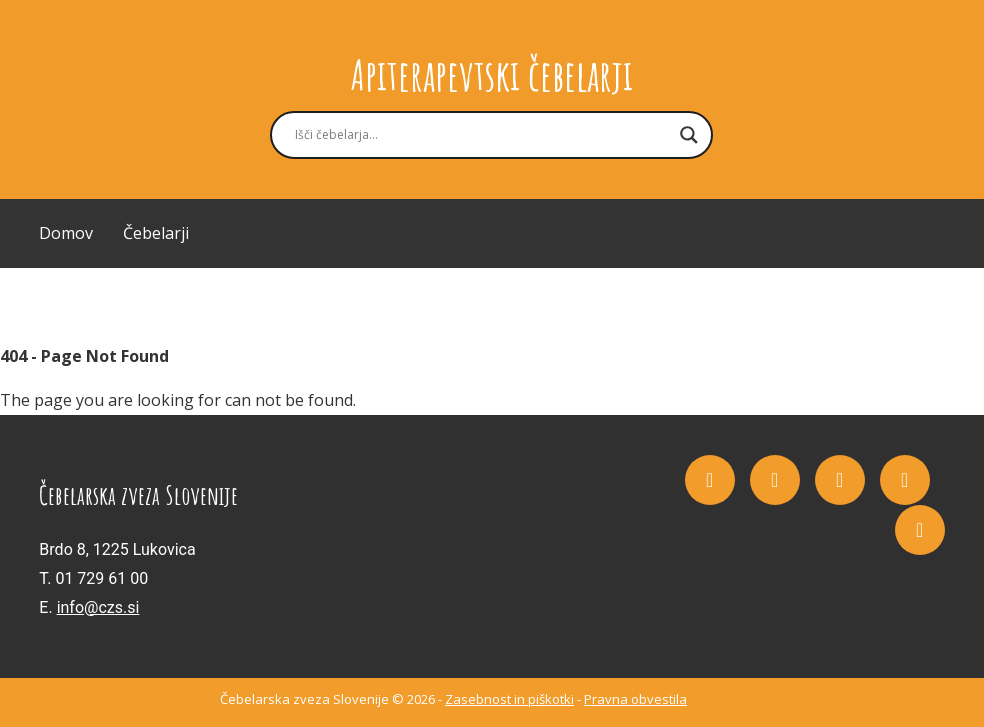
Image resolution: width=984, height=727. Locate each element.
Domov (66, 233)
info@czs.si (98, 607)
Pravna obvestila (635, 699)
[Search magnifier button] (689, 135)
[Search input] (482, 135)
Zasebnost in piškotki (509, 699)
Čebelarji (156, 233)
